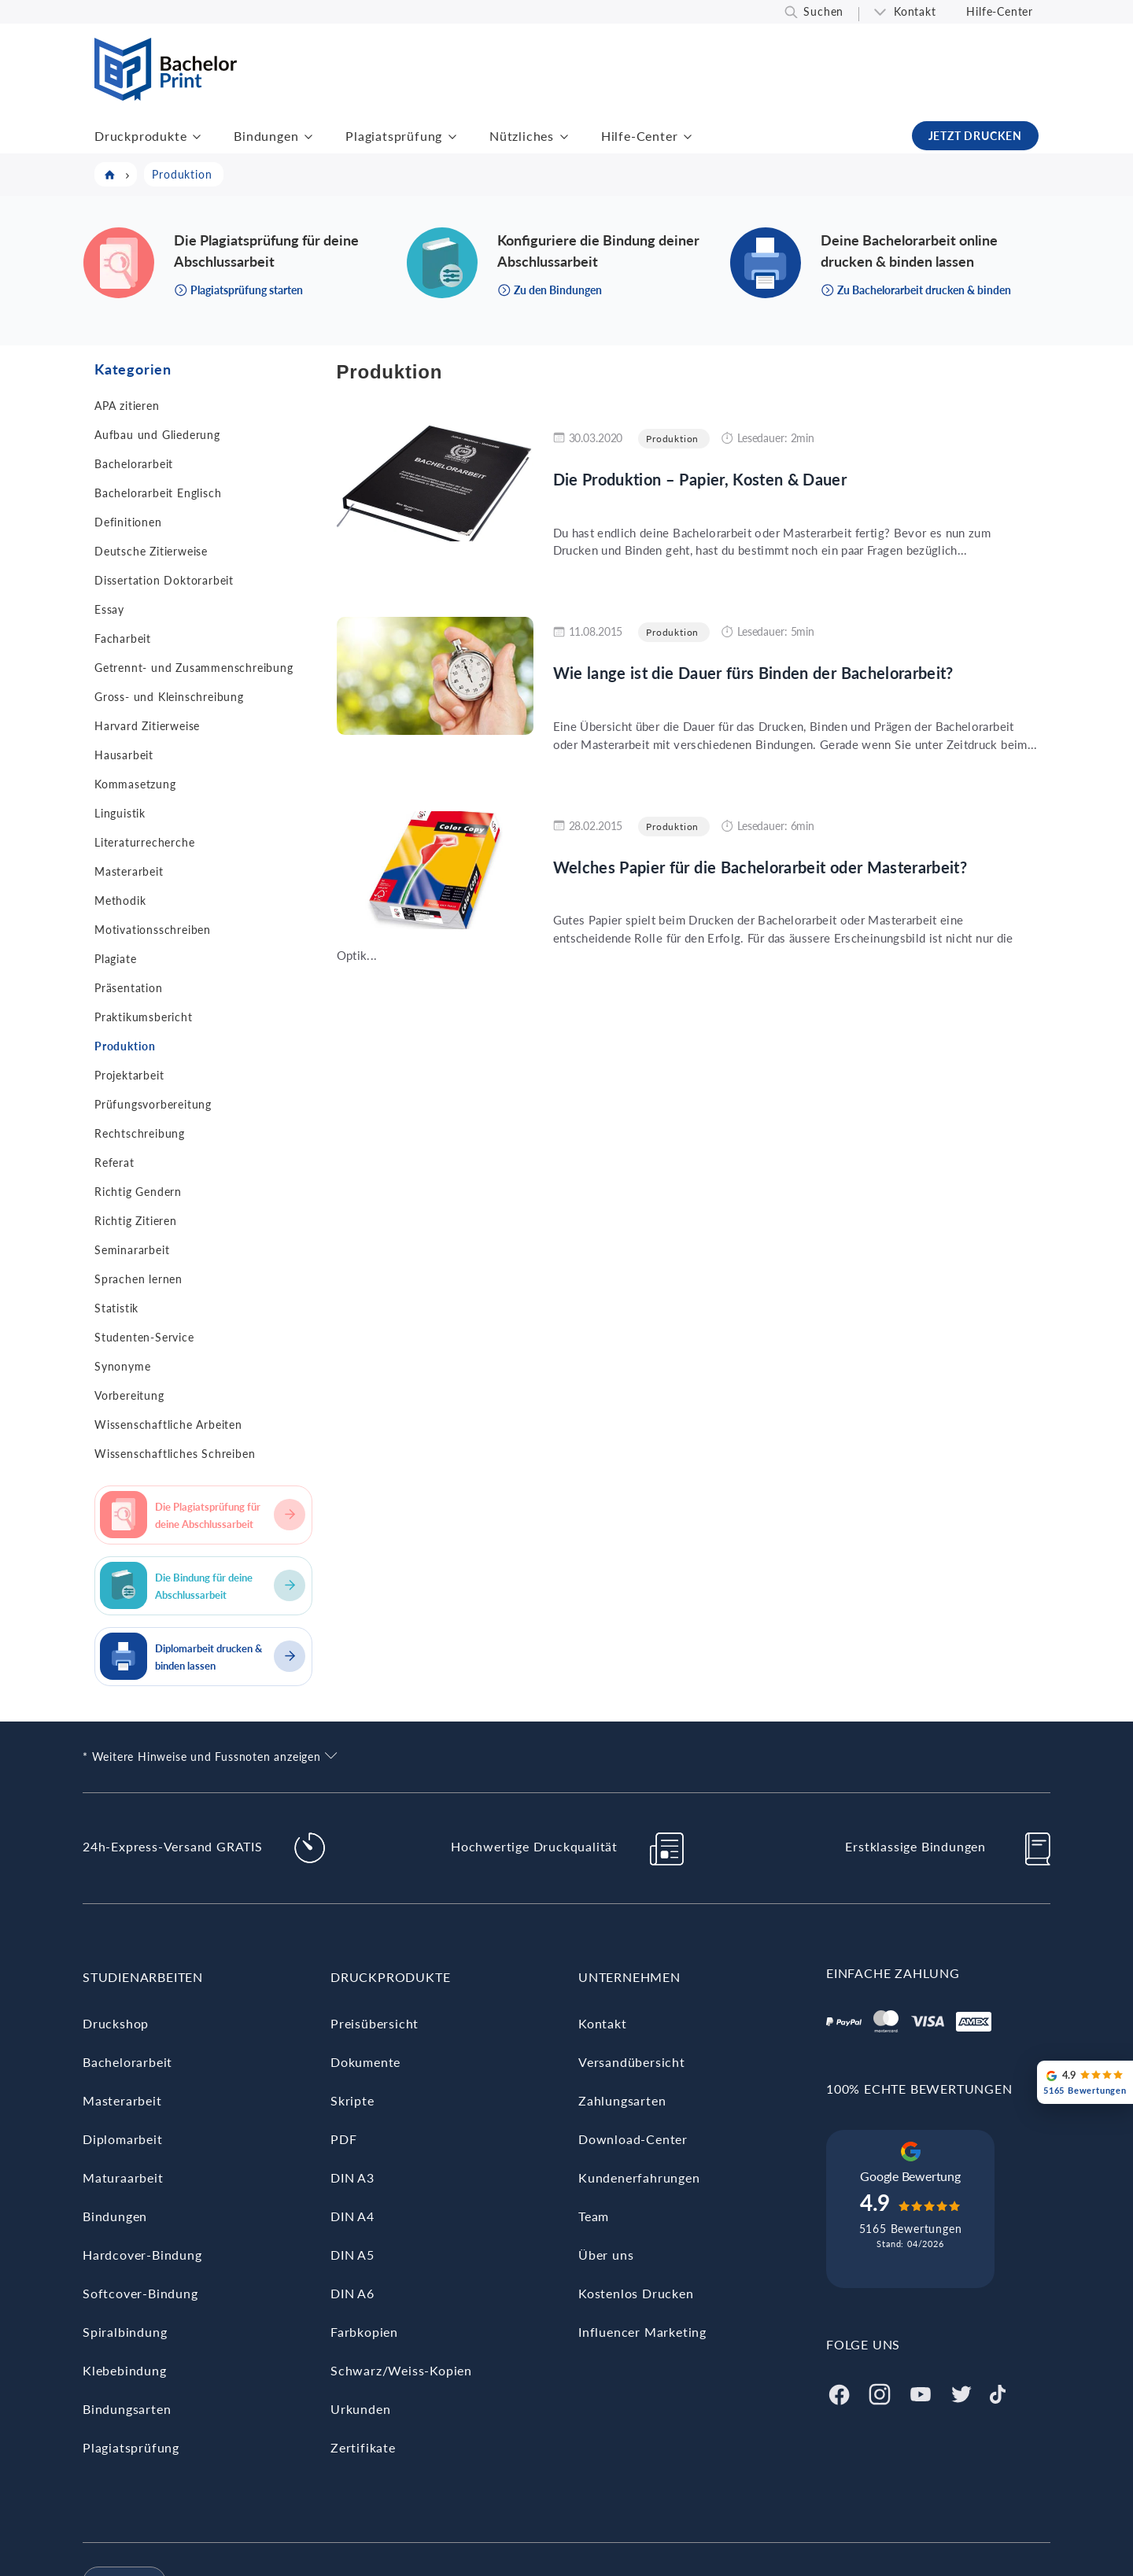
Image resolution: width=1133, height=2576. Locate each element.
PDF (343, 2138)
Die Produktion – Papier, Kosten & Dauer (700, 479)
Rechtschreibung (139, 1133)
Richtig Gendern (138, 1191)
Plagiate (115, 958)
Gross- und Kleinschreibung (169, 696)
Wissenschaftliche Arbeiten (168, 1424)
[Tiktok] (998, 2392)
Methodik (120, 900)
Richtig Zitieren (135, 1220)
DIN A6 (352, 2293)
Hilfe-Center (999, 11)
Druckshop (116, 2023)
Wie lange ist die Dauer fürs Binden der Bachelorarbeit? (753, 672)
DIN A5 (352, 2254)
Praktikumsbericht (143, 1017)
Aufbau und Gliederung (157, 434)
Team (593, 2216)
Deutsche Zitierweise (151, 551)
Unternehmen (629, 1976)
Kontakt (915, 11)
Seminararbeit (131, 1250)
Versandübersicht (631, 2061)
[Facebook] (838, 2392)
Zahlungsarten (622, 2100)
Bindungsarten (127, 2408)
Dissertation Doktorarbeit (164, 580)
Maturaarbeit (123, 2177)
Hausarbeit (123, 755)
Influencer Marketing (642, 2331)
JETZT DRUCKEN (975, 135)
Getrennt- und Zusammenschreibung (193, 667)
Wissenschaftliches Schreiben (174, 1453)
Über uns (605, 2254)
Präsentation (128, 988)
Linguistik (120, 813)
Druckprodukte (140, 135)
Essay (109, 609)
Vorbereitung (129, 1395)
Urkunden (360, 2408)
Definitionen (128, 522)
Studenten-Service (144, 1337)
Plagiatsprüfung (393, 135)
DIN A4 (352, 2216)
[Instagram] (879, 2392)
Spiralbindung (125, 2331)
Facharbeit (122, 638)
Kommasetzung (135, 784)
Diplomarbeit (123, 2138)
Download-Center (633, 2138)
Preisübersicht (374, 2023)
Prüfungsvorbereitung (153, 1104)
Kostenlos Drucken (636, 2293)
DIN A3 (352, 2177)
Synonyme (122, 1366)
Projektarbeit (129, 1075)
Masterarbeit (129, 871)
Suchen (823, 11)
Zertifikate (363, 2447)
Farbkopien (364, 2331)
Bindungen (266, 135)
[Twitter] (961, 2392)
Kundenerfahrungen (639, 2177)
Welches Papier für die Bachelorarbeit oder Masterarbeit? (760, 867)
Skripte (352, 2100)
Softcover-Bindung (140, 2293)
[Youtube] (920, 2392)
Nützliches (521, 135)
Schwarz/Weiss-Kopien (401, 2370)
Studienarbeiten (143, 1976)
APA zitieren (127, 405)
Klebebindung (125, 2370)
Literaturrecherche (144, 842)
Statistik (116, 1308)
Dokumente (365, 2061)
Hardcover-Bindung (142, 2254)
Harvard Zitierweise (147, 726)
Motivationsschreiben (152, 929)
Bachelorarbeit (133, 464)
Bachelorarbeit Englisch (157, 493)
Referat (114, 1162)
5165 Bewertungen (910, 2228)
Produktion (125, 1046)
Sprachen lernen (138, 1279)
